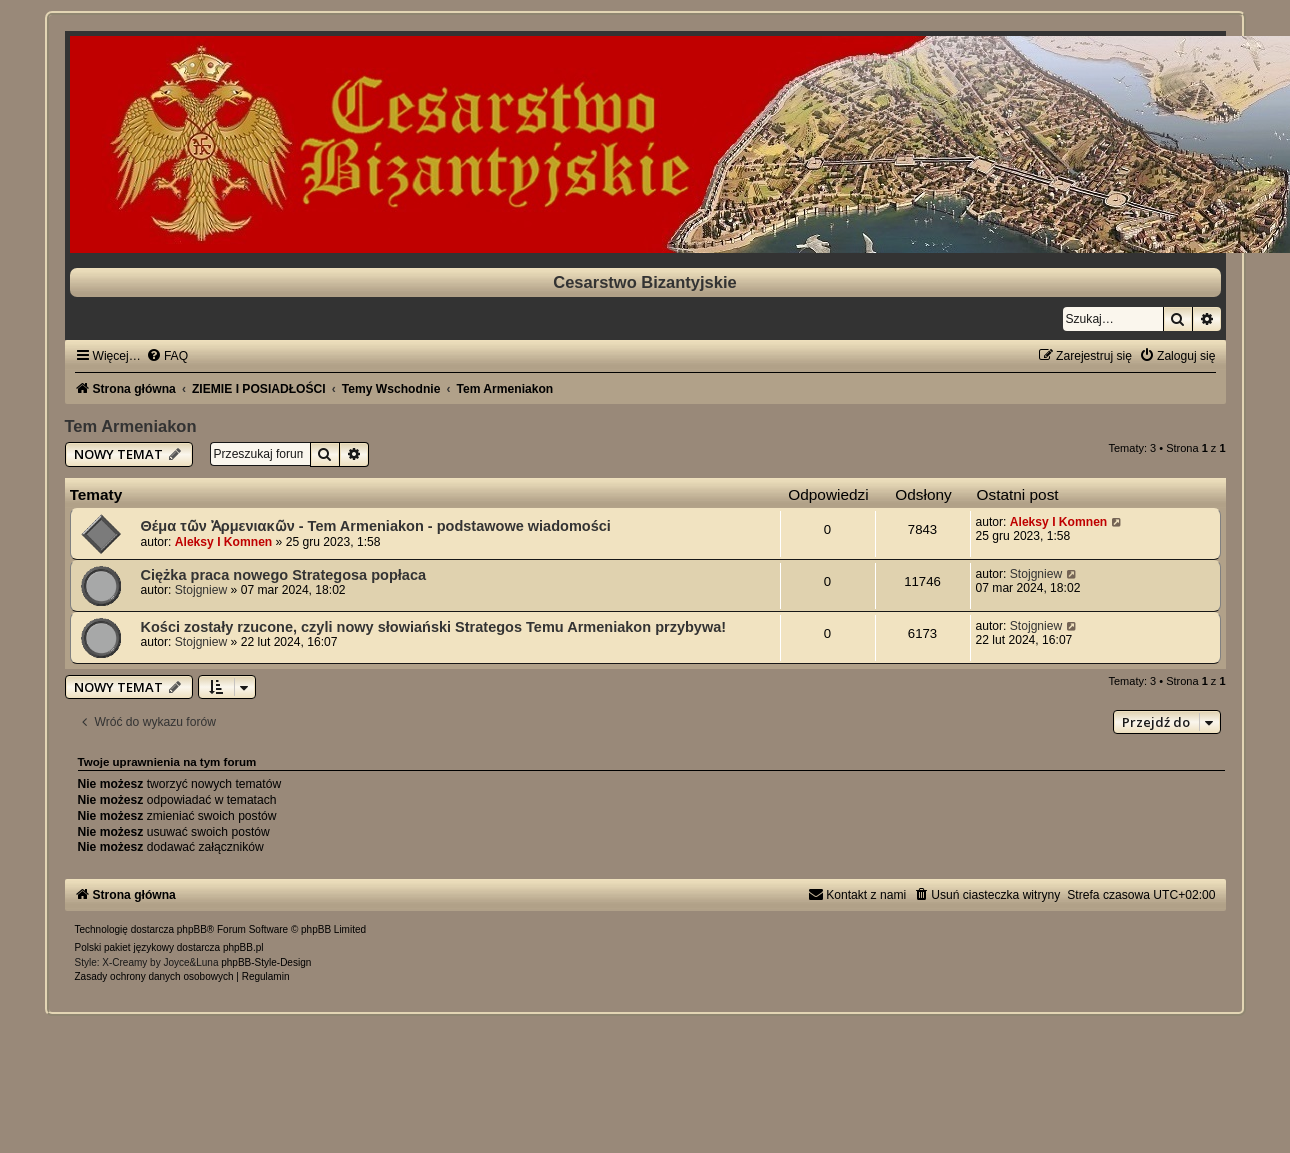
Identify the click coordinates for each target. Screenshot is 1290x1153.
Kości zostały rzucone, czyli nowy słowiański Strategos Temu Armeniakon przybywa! (434, 627)
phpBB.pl (243, 947)
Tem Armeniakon (131, 426)
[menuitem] (167, 356)
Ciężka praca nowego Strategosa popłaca (284, 575)
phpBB (192, 929)
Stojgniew (201, 590)
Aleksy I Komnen (223, 542)
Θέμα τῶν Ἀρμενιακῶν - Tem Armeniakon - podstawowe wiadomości (376, 526)
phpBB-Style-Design (266, 962)
